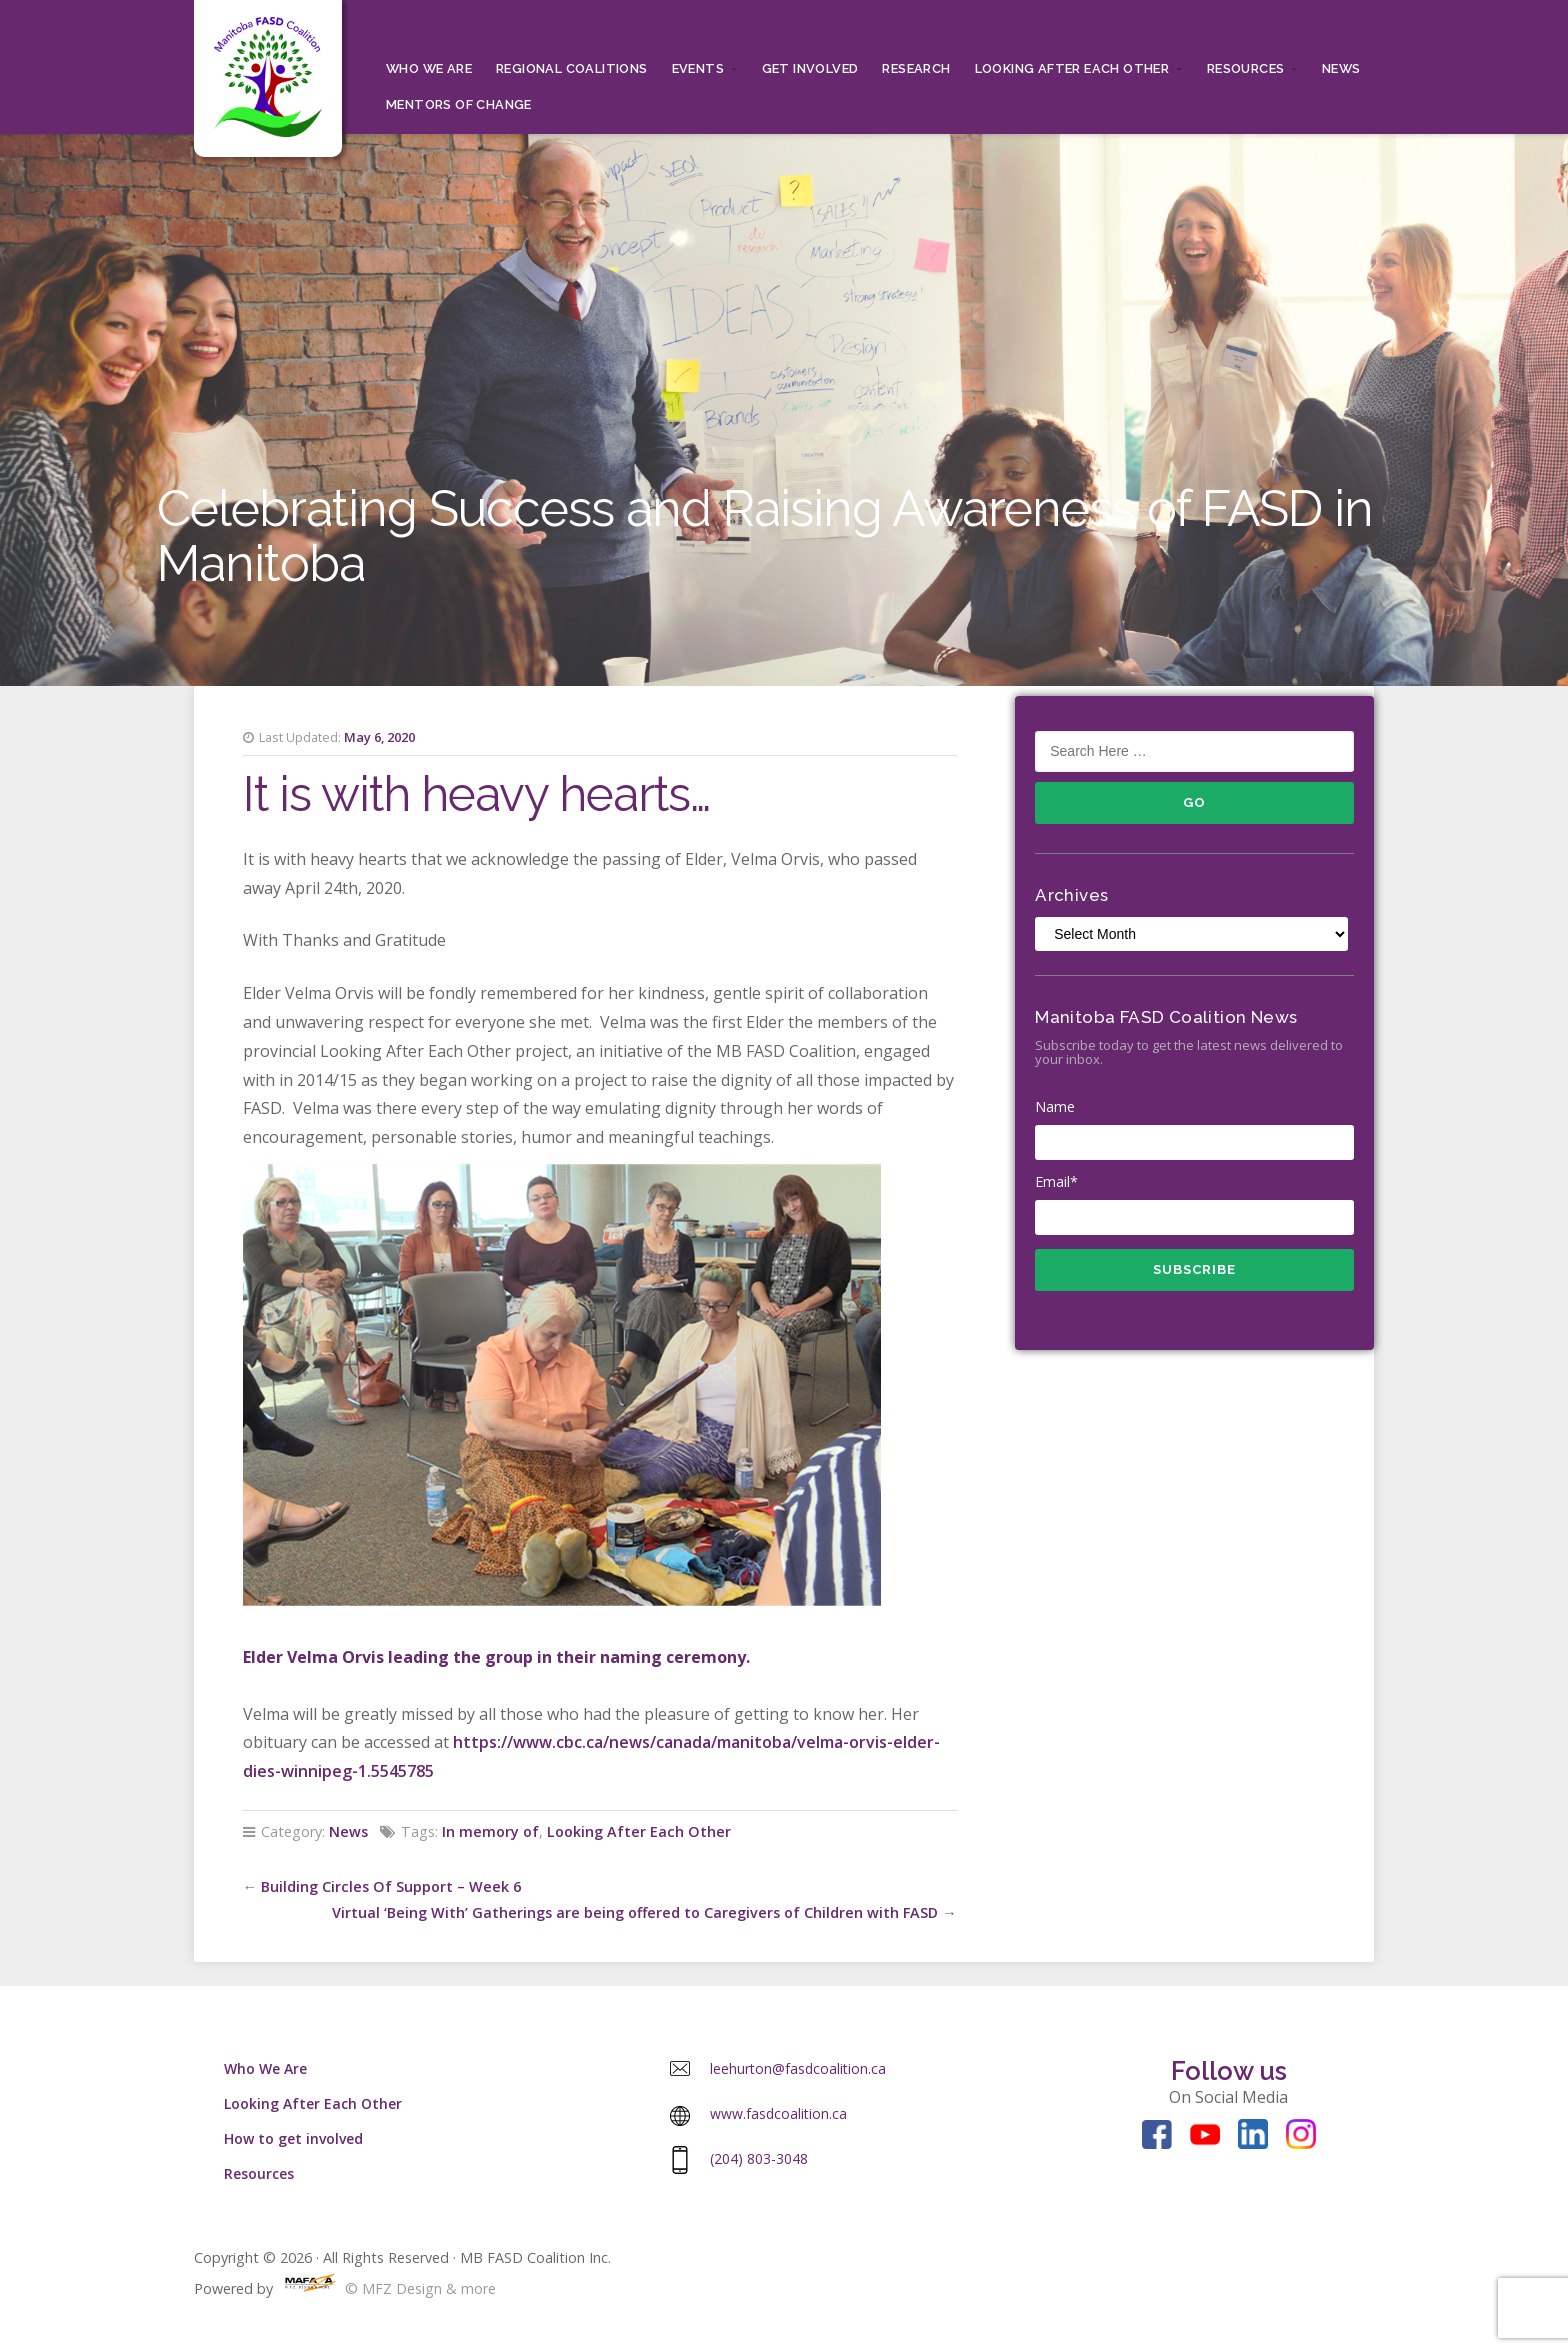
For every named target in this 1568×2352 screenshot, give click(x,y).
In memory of (490, 1831)
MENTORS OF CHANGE (459, 104)
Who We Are (429, 68)
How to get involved (293, 2138)
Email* (1194, 1204)
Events (698, 68)
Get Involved (810, 68)
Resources (1246, 68)
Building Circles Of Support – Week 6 (391, 1886)
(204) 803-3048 (759, 2158)
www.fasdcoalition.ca (778, 2113)
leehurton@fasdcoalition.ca (798, 2068)
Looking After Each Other (1072, 68)
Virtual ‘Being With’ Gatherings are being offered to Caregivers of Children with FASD (635, 1912)
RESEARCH (916, 68)
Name (1194, 1129)
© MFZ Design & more (386, 2288)
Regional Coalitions (572, 68)
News (1341, 68)
